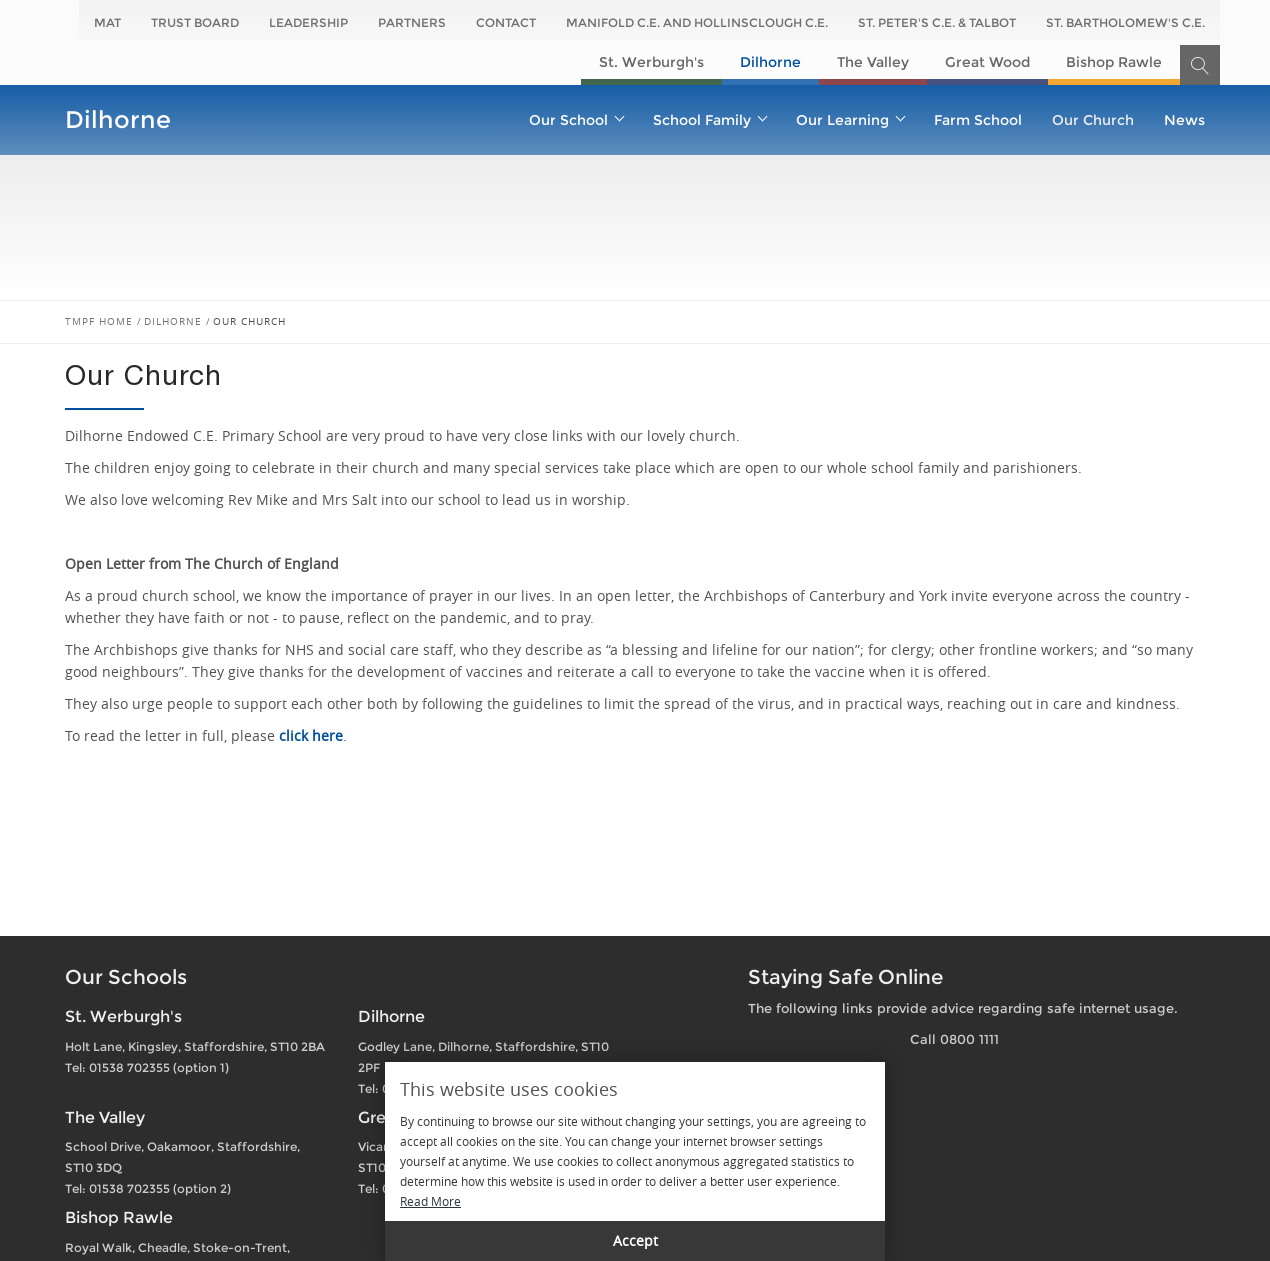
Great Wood (987, 62)
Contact (506, 22)
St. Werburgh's (651, 62)
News (1184, 120)
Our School (576, 120)
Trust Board (195, 22)
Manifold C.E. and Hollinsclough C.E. (697, 22)
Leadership (308, 22)
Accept (635, 1240)
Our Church (1093, 120)
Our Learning (850, 120)
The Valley (873, 62)
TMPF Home (99, 321)
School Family (709, 120)
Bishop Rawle (1114, 62)
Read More (430, 1201)
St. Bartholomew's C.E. (1125, 22)
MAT (107, 22)
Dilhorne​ (770, 62)
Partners (412, 22)
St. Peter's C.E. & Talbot (937, 22)
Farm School (978, 120)
